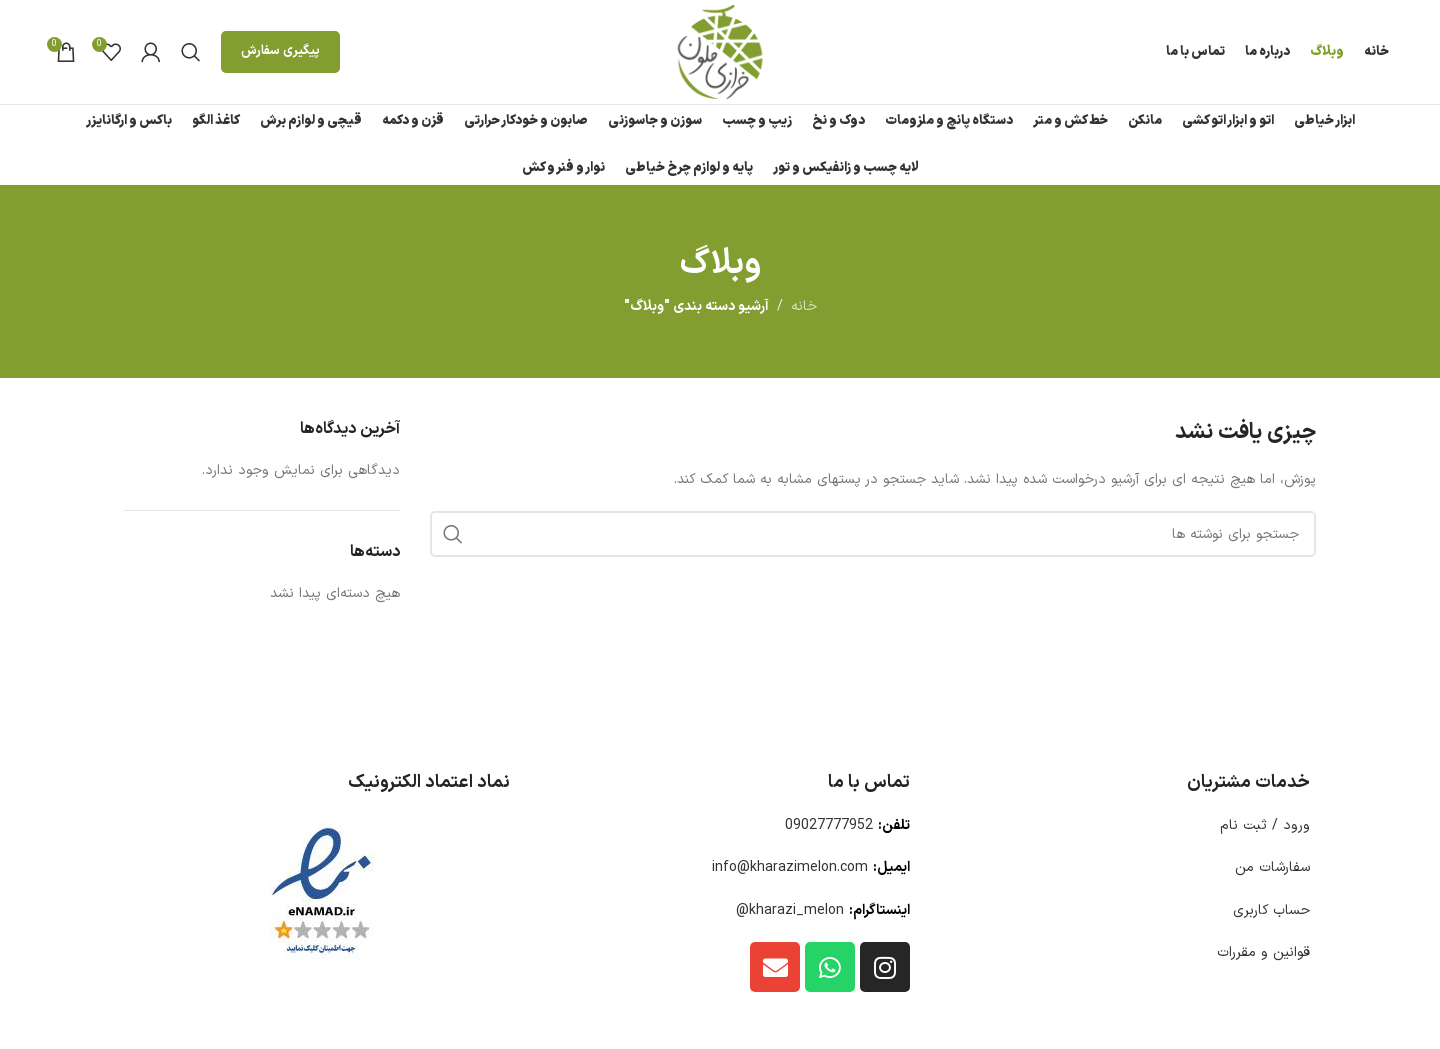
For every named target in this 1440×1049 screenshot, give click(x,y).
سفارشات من (1272, 867)
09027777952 (829, 825)
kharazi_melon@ (790, 910)
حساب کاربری (1271, 910)
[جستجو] (191, 52)
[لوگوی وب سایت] (720, 51)
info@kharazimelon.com (790, 867)
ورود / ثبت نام (1265, 825)
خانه (804, 306)
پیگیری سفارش (280, 51)
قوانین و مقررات (1263, 952)
